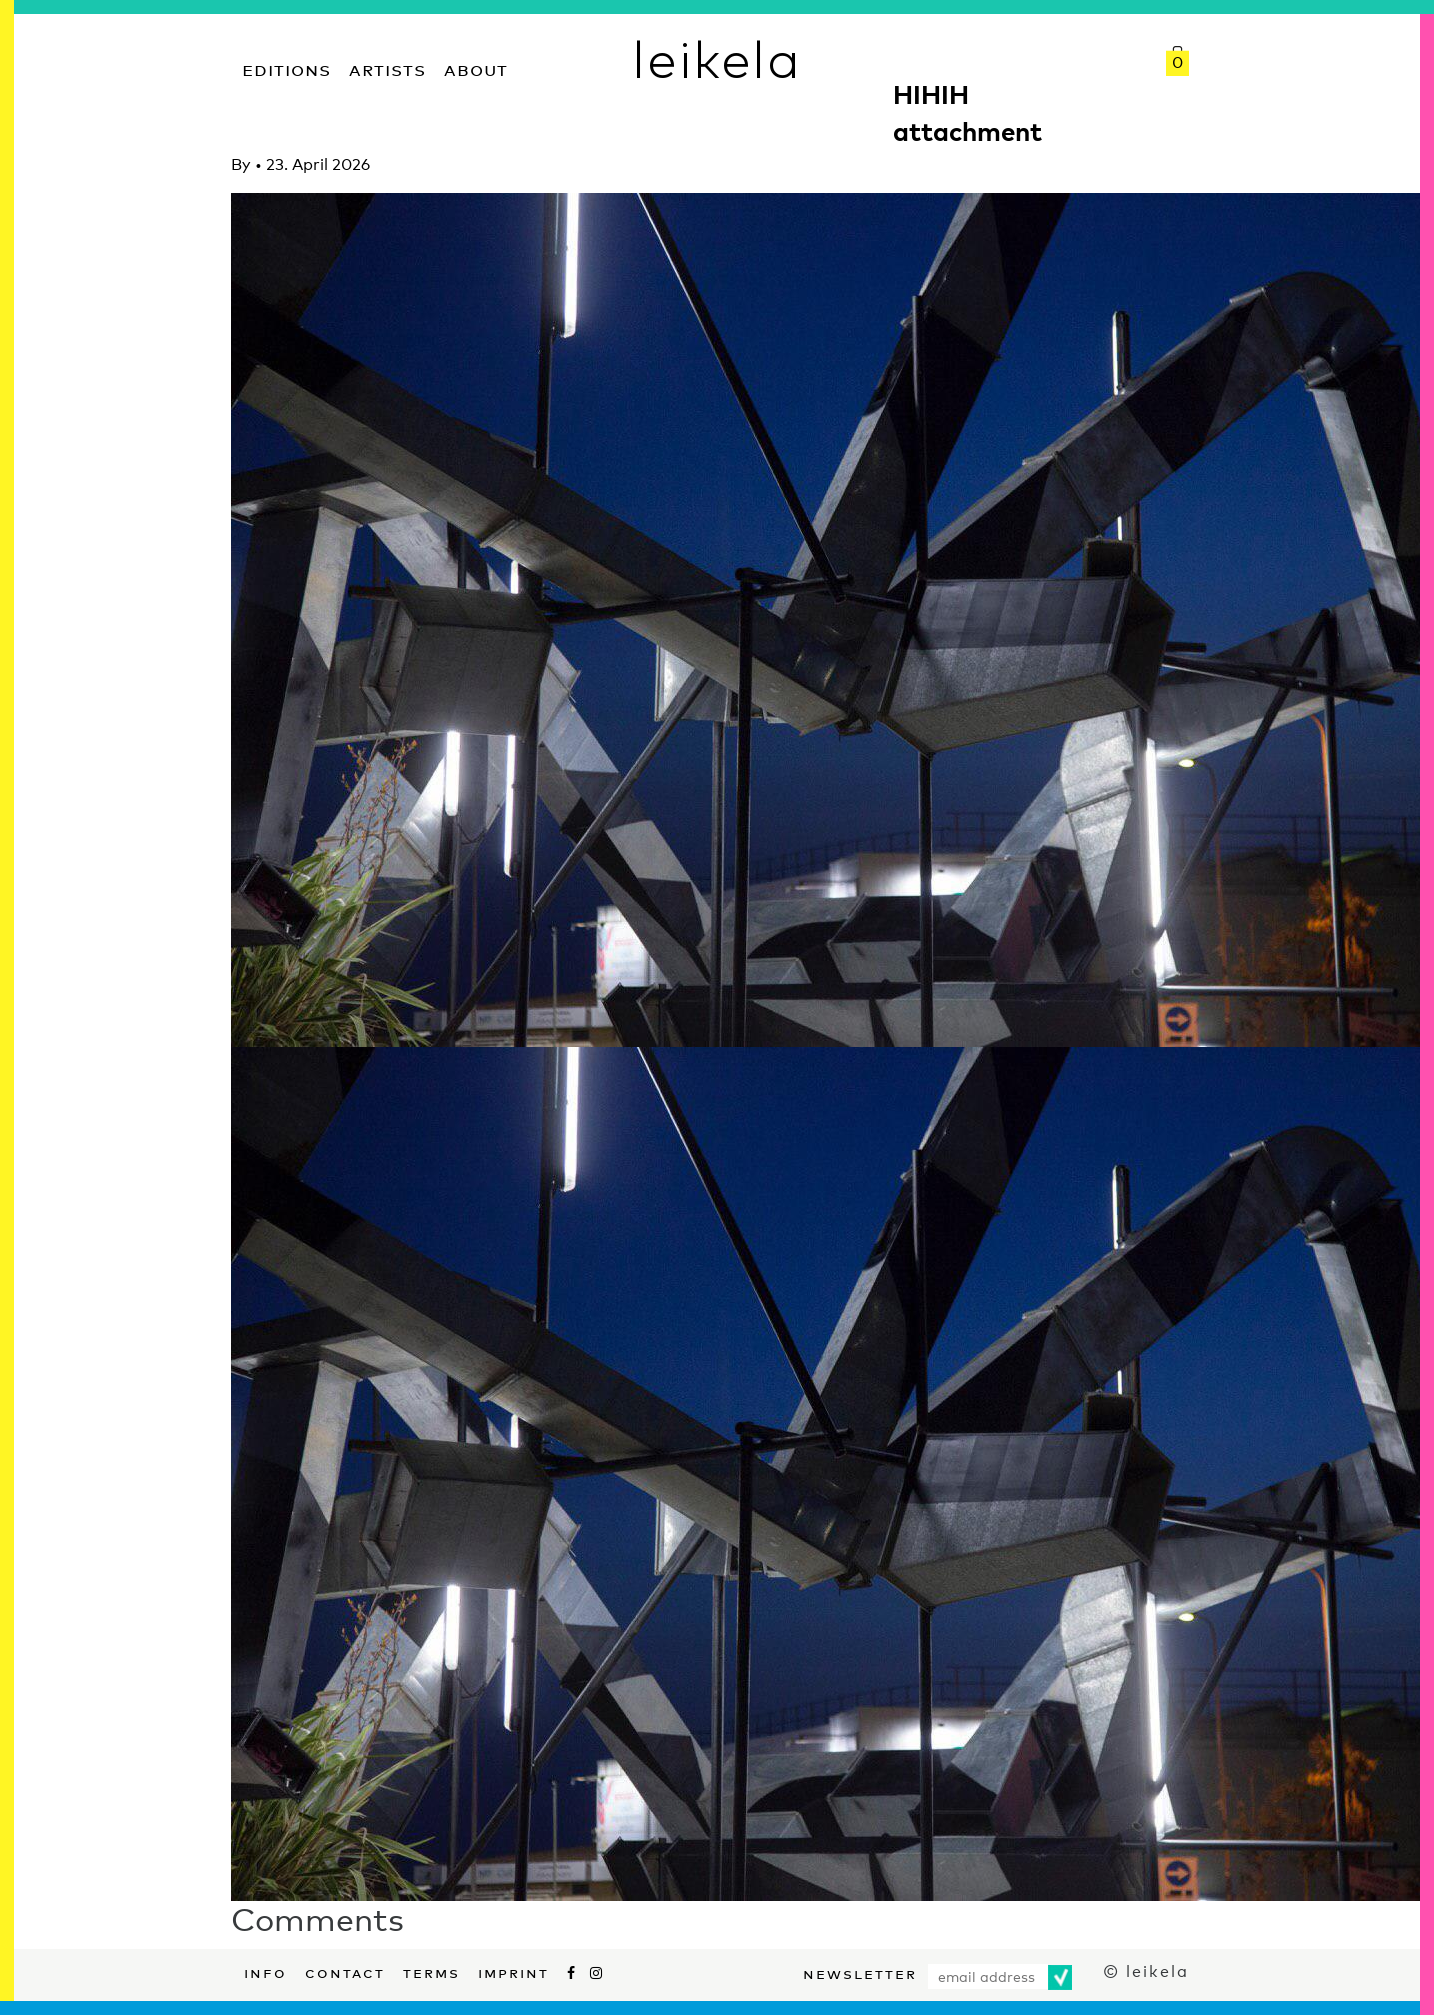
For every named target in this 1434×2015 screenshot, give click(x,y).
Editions (286, 67)
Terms (431, 1971)
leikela (716, 58)
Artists (387, 67)
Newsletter (860, 1972)
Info (265, 1971)
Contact (345, 1971)
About (476, 67)
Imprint (513, 1971)
